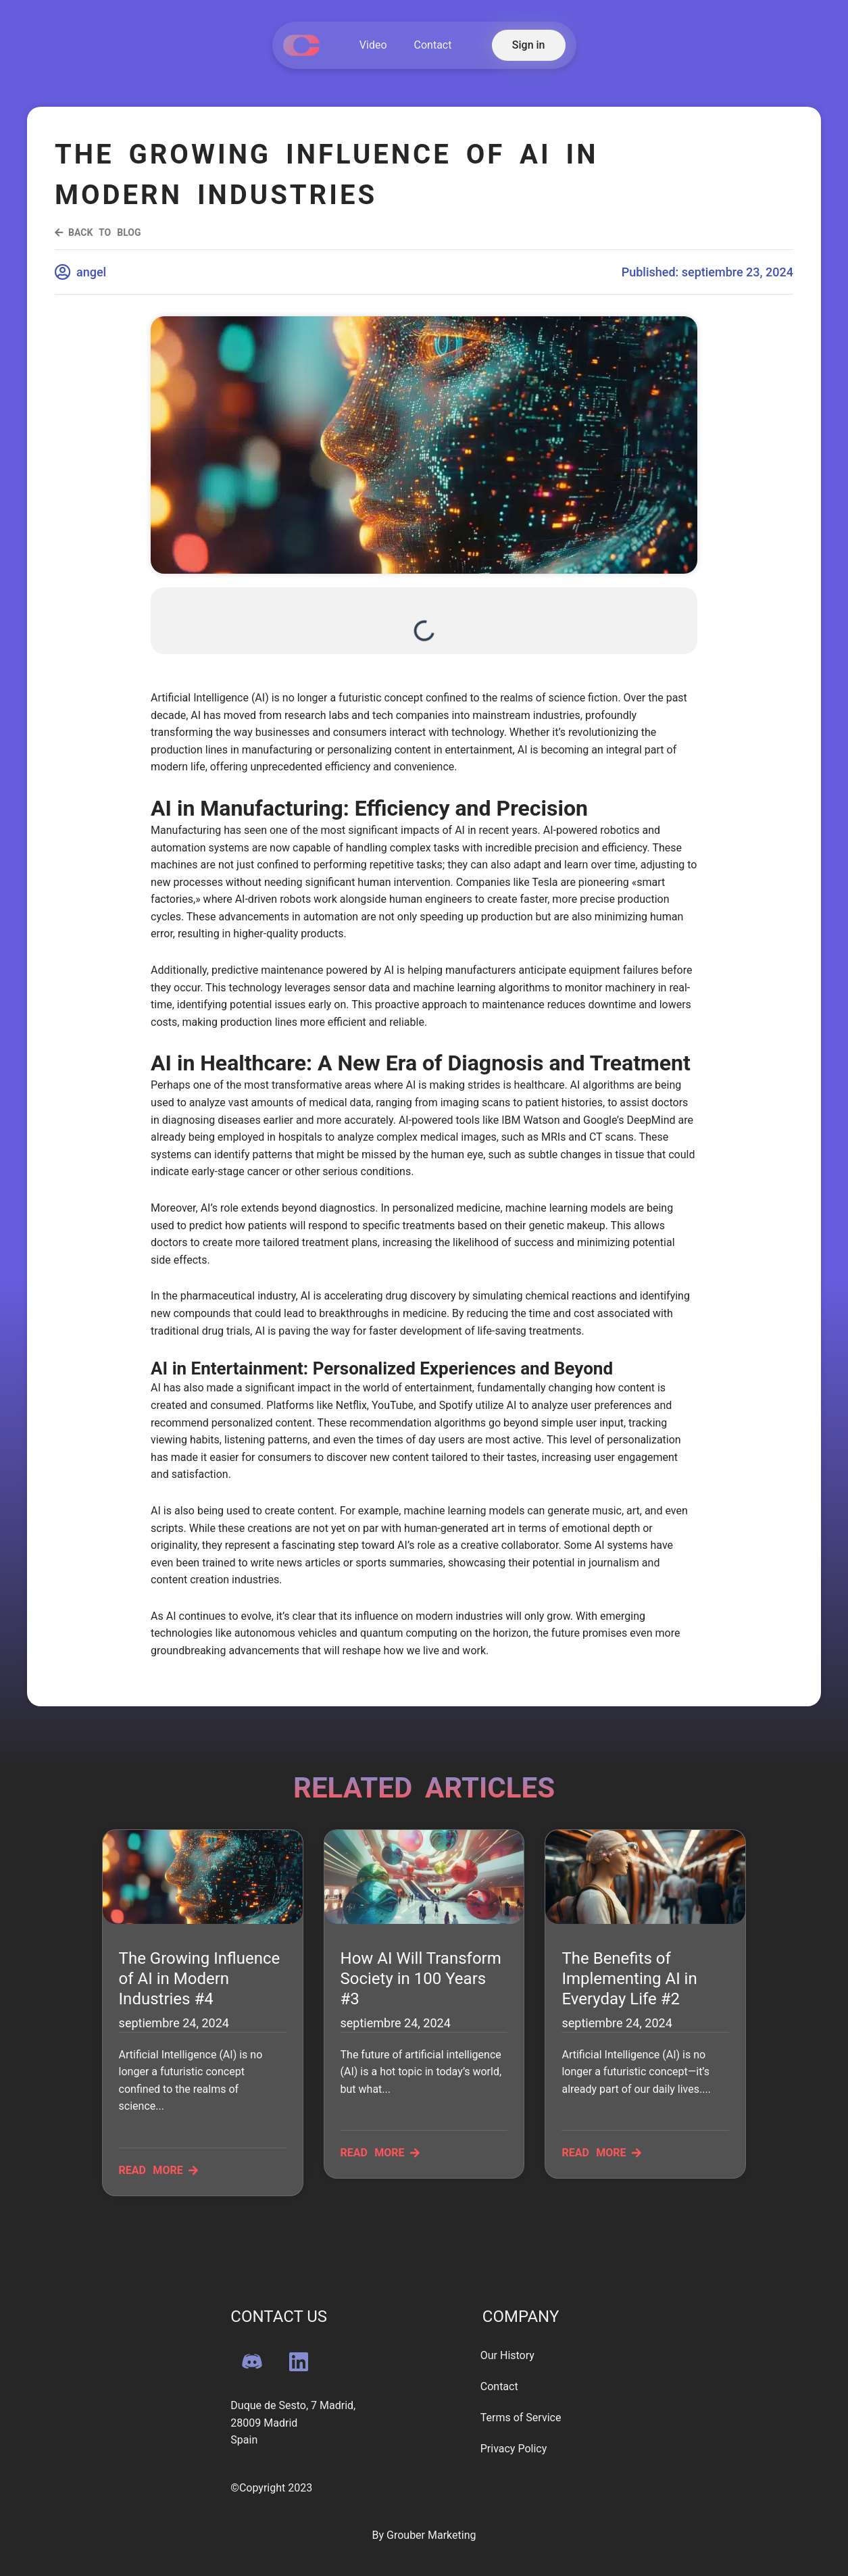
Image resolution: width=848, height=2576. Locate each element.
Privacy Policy (513, 2448)
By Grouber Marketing (424, 2535)
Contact (433, 45)
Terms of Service (521, 2417)
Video (373, 45)
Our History (507, 2355)
